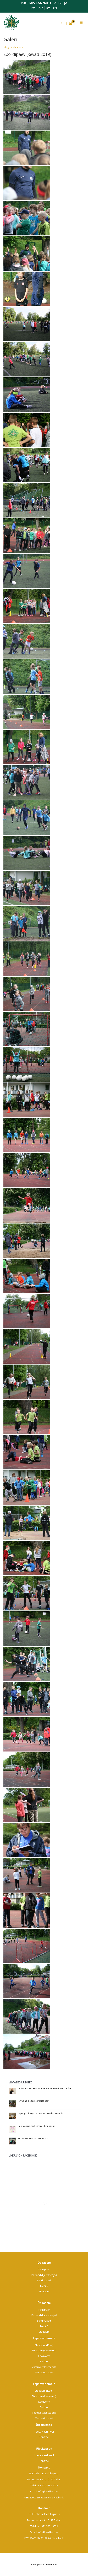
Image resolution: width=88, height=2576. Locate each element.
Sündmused (44, 2280)
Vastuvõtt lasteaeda (44, 2367)
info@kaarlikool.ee (48, 2491)
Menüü (44, 2286)
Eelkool (44, 2361)
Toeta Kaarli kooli (44, 2431)
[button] (61, 23)
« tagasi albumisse (13, 47)
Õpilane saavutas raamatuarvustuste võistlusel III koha (44, 2088)
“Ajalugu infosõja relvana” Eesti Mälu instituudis (40, 2113)
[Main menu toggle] (81, 22)
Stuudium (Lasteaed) (44, 2350)
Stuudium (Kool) (44, 2345)
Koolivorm (44, 2356)
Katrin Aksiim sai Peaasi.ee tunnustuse (36, 2126)
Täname (44, 2437)
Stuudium (44, 2291)
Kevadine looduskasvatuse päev (33, 2100)
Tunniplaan (44, 2269)
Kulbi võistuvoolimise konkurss (33, 2138)
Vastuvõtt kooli (44, 2372)
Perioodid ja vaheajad (44, 2275)
